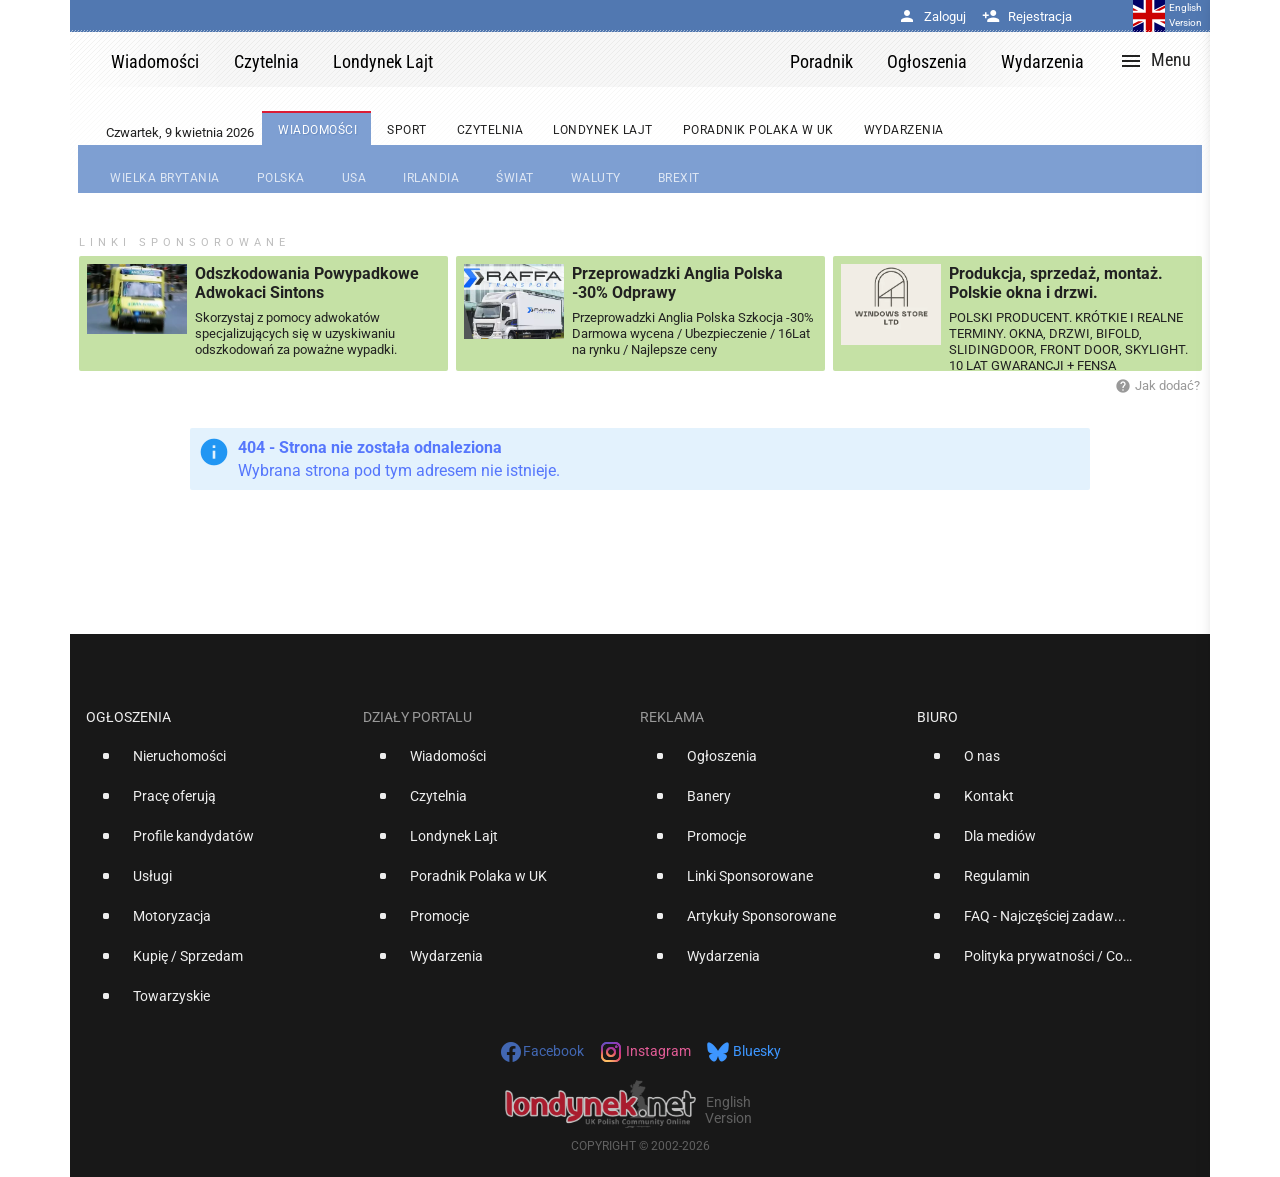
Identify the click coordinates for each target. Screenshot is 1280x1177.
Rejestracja (1027, 16)
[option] (216, 764)
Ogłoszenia (128, 717)
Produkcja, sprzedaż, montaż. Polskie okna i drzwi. (1056, 283)
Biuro (937, 717)
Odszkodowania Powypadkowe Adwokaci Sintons (307, 283)
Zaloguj (932, 16)
